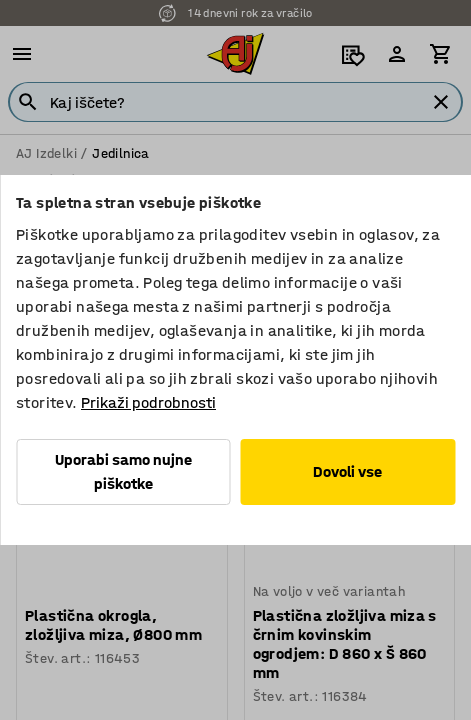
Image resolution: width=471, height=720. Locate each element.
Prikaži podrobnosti (148, 402)
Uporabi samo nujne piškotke (123, 471)
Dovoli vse (347, 471)
